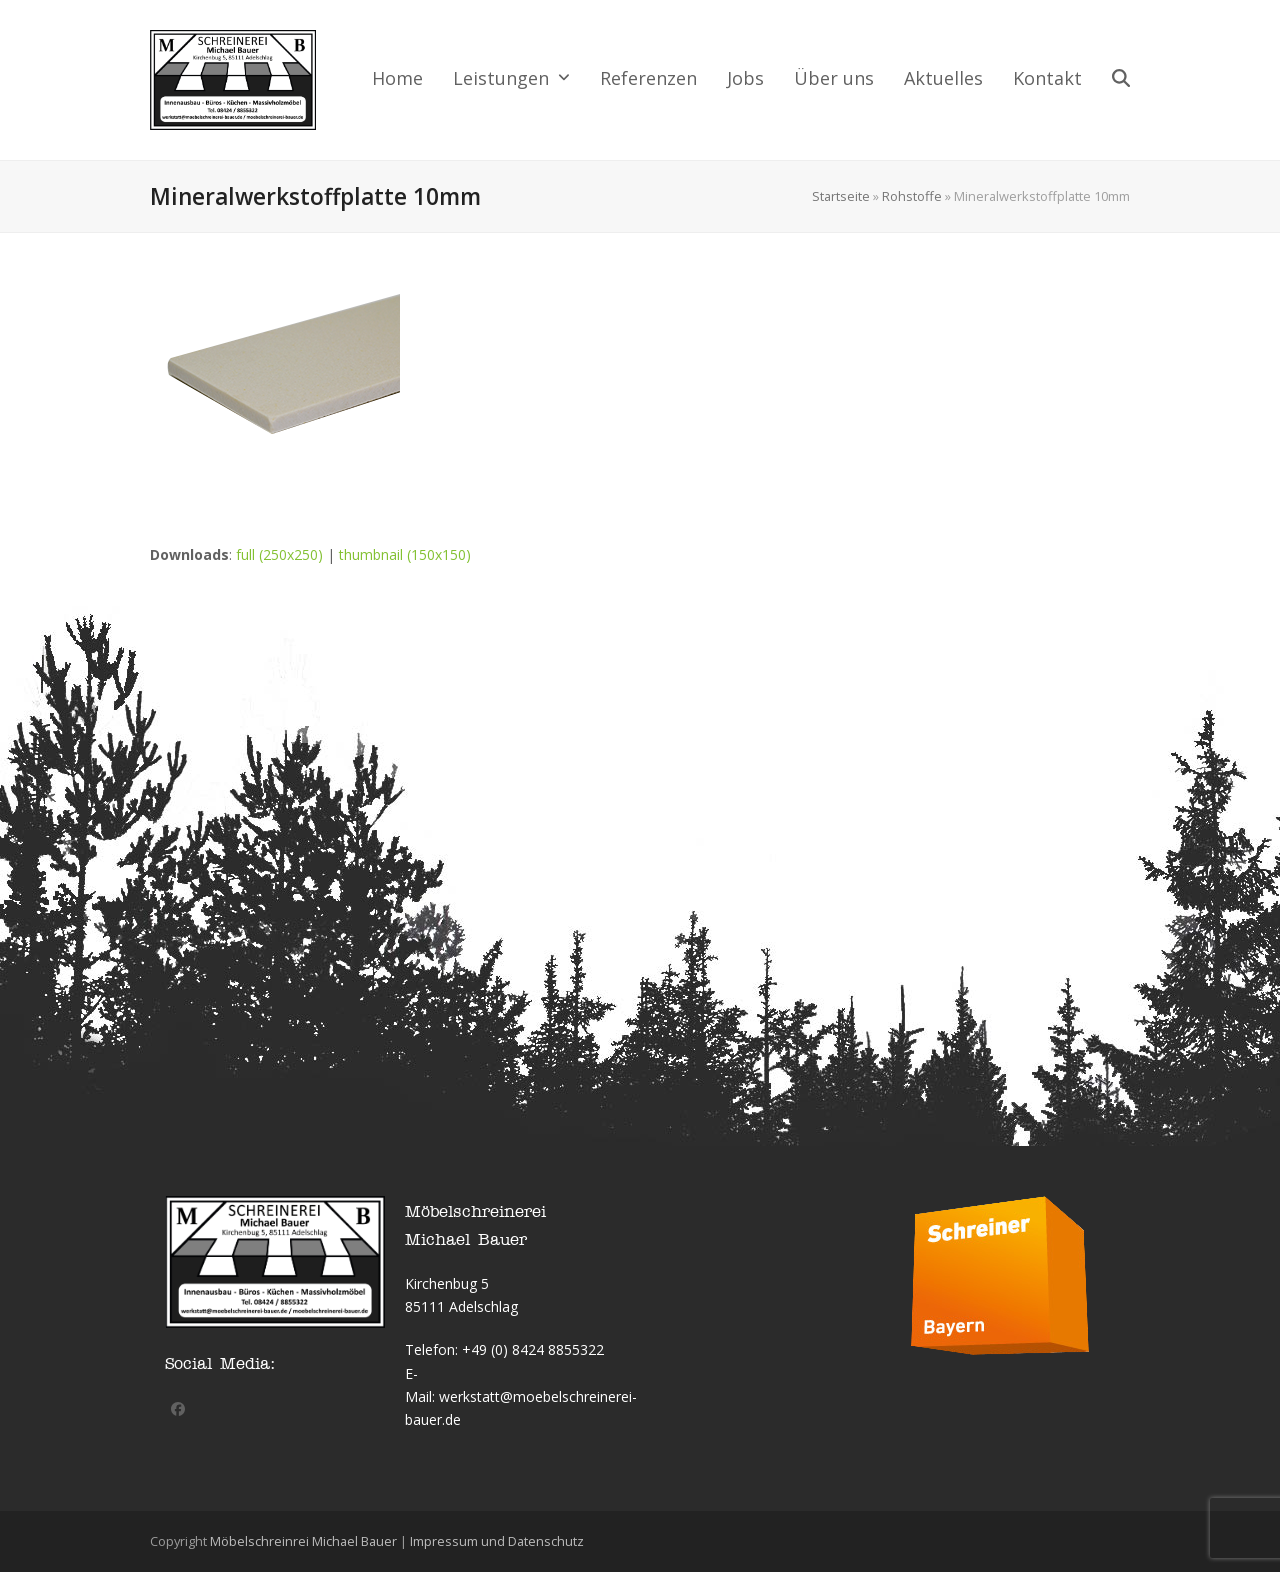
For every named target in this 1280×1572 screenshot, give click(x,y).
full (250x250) (279, 554)
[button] (1121, 80)
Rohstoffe (912, 196)
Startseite (841, 196)
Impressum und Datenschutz (497, 1541)
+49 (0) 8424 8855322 (533, 1349)
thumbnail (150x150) (405, 554)
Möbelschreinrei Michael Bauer (303, 1541)
